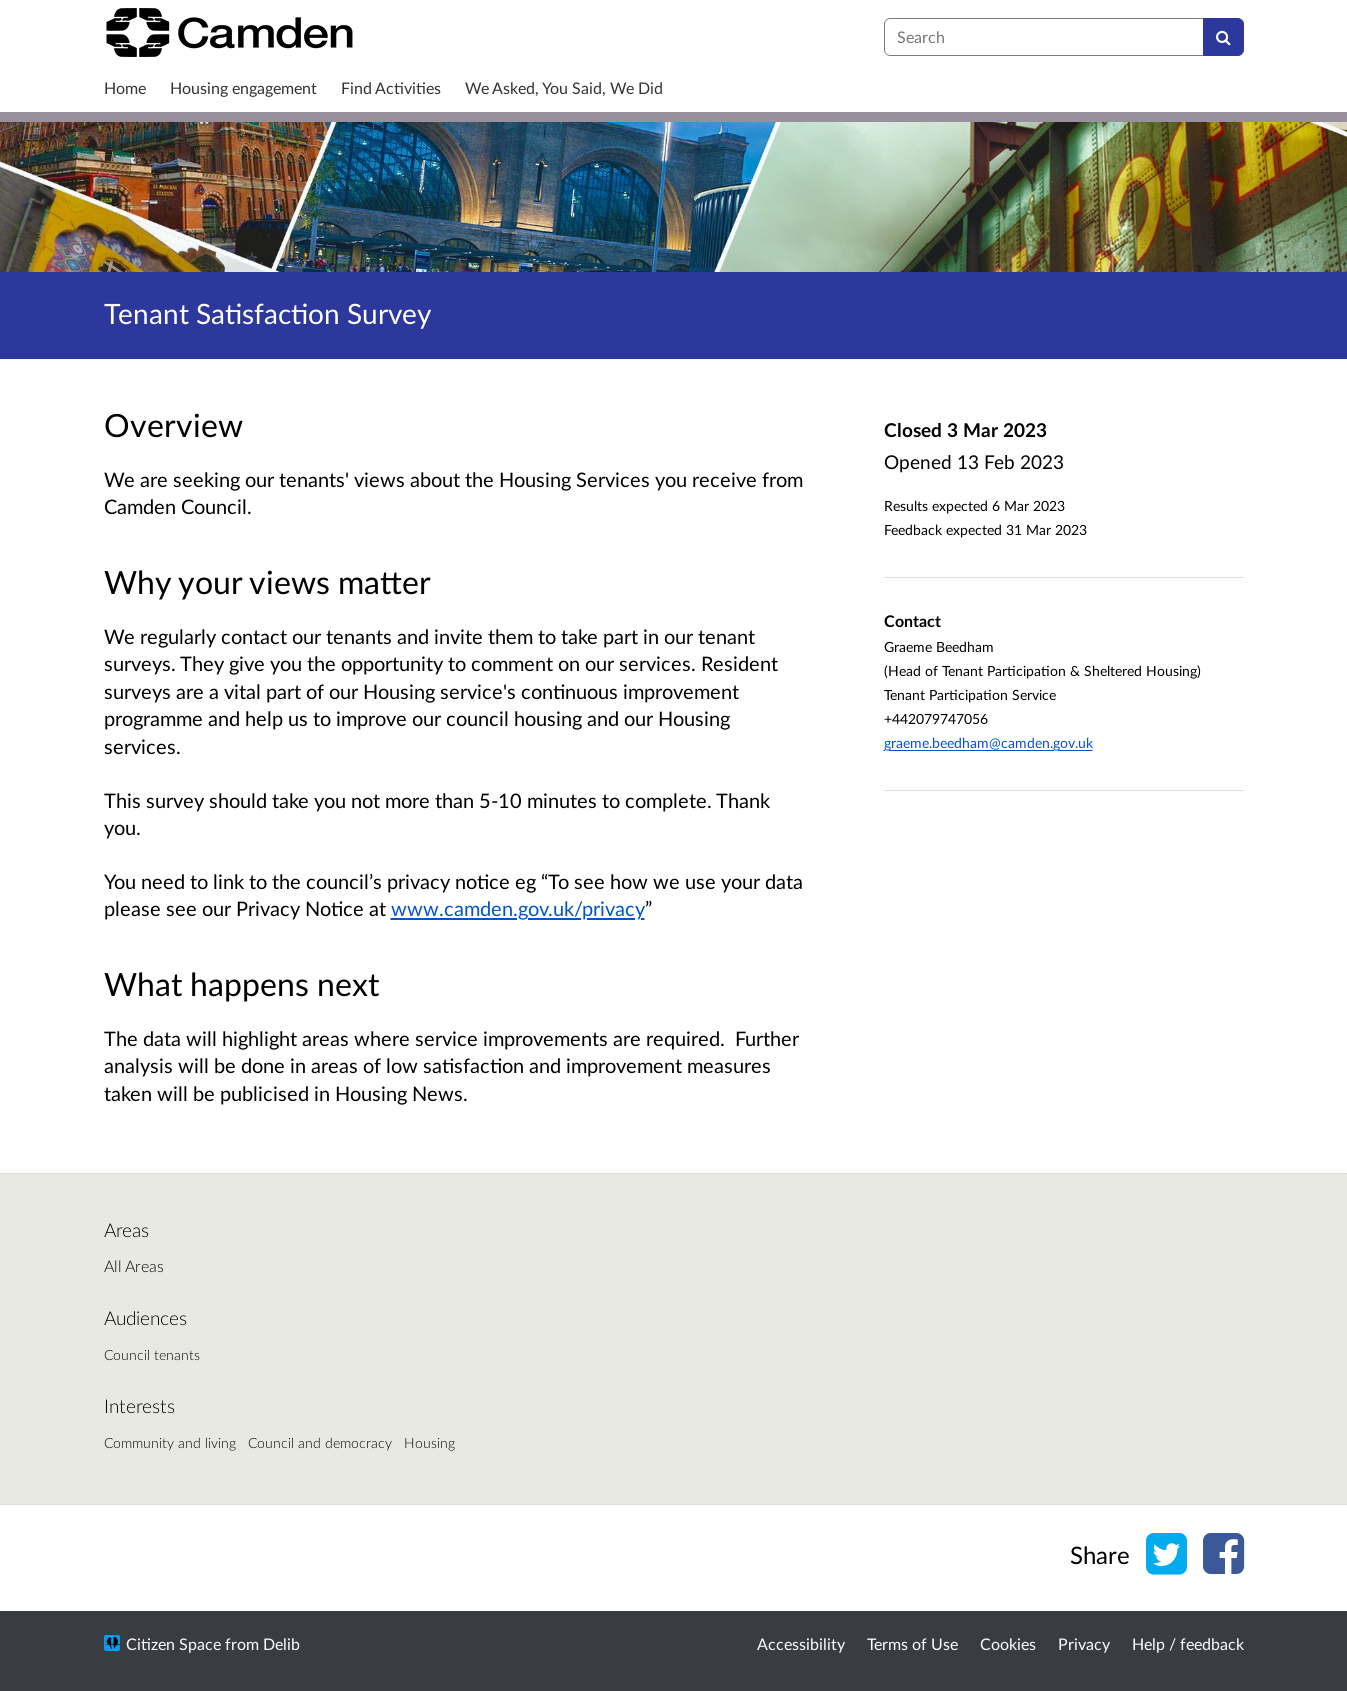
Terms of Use (912, 1643)
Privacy (1084, 1643)
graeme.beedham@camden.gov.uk (988, 742)
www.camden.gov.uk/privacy (518, 908)
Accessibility (801, 1643)
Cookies (1008, 1643)
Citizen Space (173, 1643)
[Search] (1223, 37)
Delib (281, 1643)
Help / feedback (1188, 1643)
